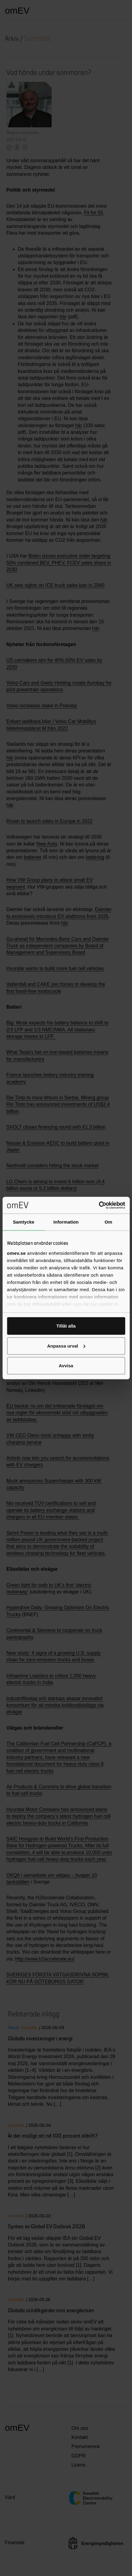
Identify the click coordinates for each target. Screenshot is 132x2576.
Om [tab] (108, 1221)
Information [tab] (66, 1221)
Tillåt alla (66, 1325)
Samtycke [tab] (23, 1221)
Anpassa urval (66, 1345)
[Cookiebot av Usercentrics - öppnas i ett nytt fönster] (98, 1205)
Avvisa (66, 1365)
